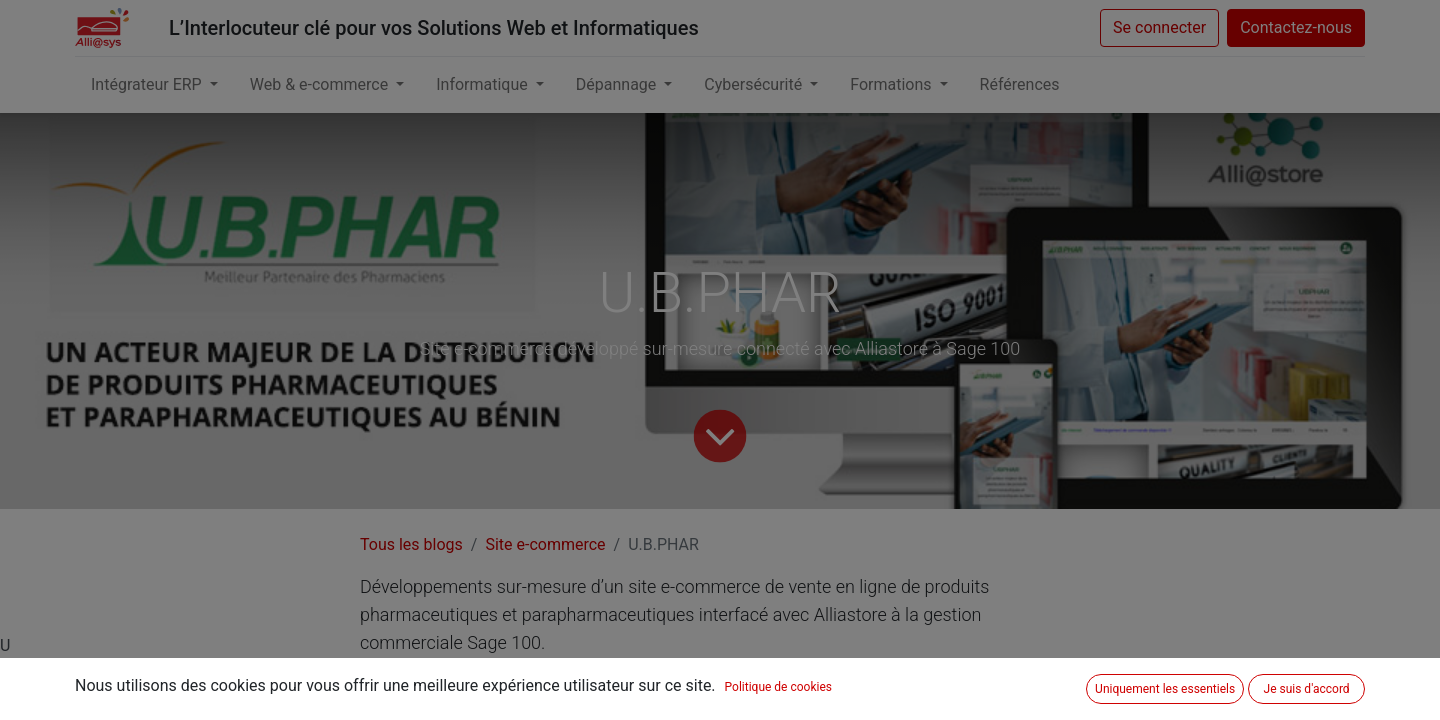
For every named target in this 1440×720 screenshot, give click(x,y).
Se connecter (1159, 27)
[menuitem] (1020, 85)
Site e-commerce (545, 544)
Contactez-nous (1296, 27)
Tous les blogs (411, 544)
